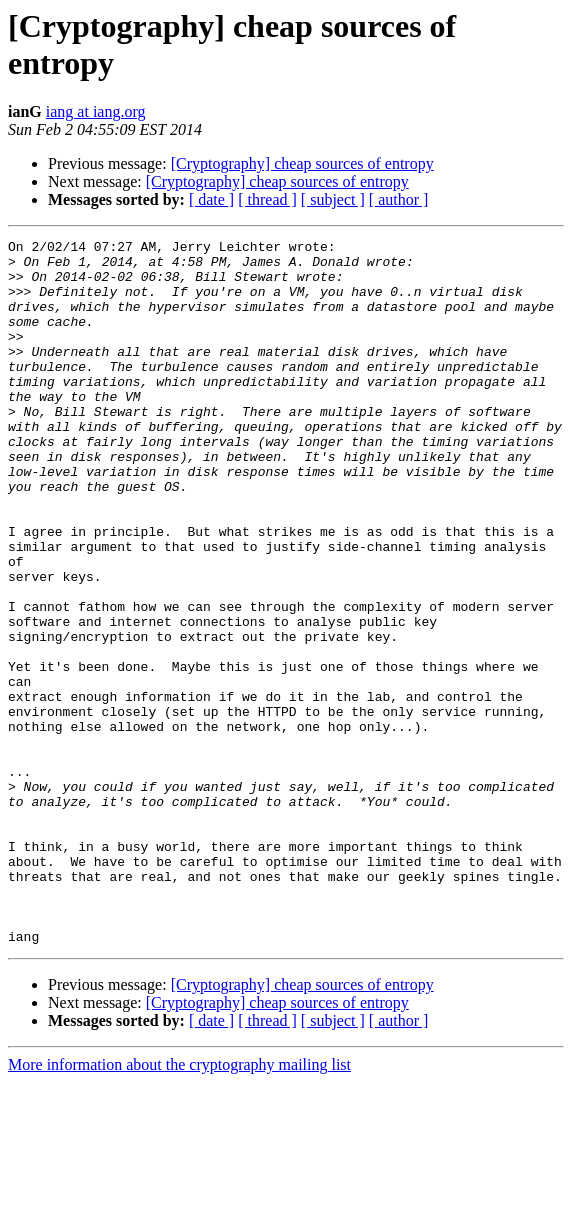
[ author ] (399, 199)
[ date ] (211, 199)
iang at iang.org (96, 111)
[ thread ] (267, 199)
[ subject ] (333, 199)
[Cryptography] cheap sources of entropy (302, 163)
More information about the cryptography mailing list (179, 1205)
